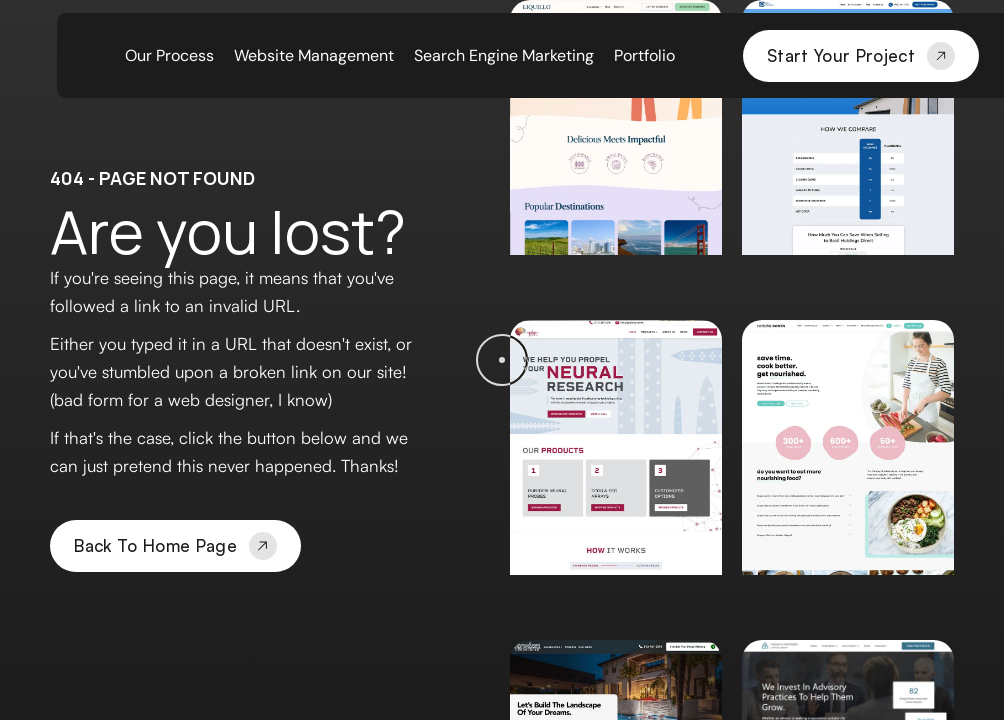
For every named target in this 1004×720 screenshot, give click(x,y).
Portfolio (644, 56)
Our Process (169, 56)
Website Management (314, 56)
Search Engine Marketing (504, 56)
